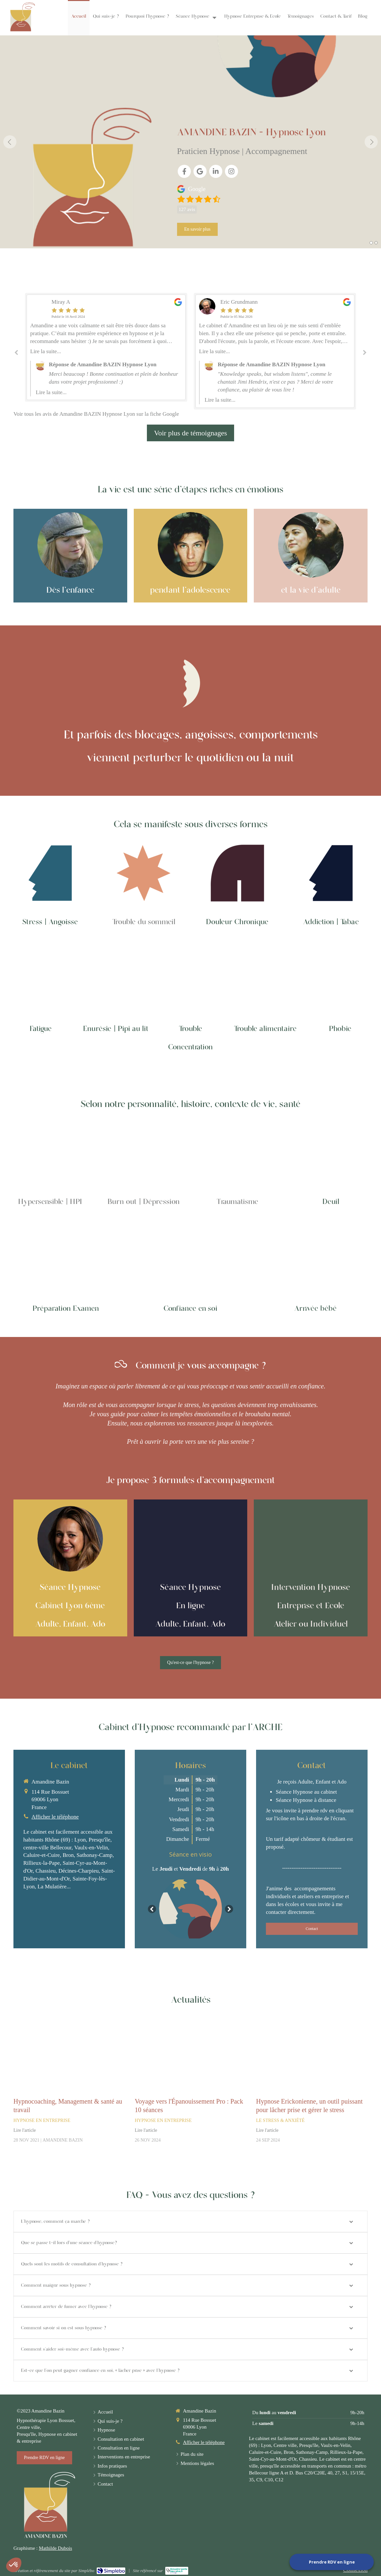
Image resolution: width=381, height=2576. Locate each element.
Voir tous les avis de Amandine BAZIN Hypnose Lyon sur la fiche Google (96, 414)
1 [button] (371, 242)
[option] (190, 141)
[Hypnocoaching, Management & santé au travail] (69, 2055)
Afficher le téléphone (204, 2442)
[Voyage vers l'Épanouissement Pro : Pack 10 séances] (190, 2055)
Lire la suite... (45, 351)
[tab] (190, 2221)
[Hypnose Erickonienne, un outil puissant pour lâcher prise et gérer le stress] (312, 2055)
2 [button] (376, 242)
